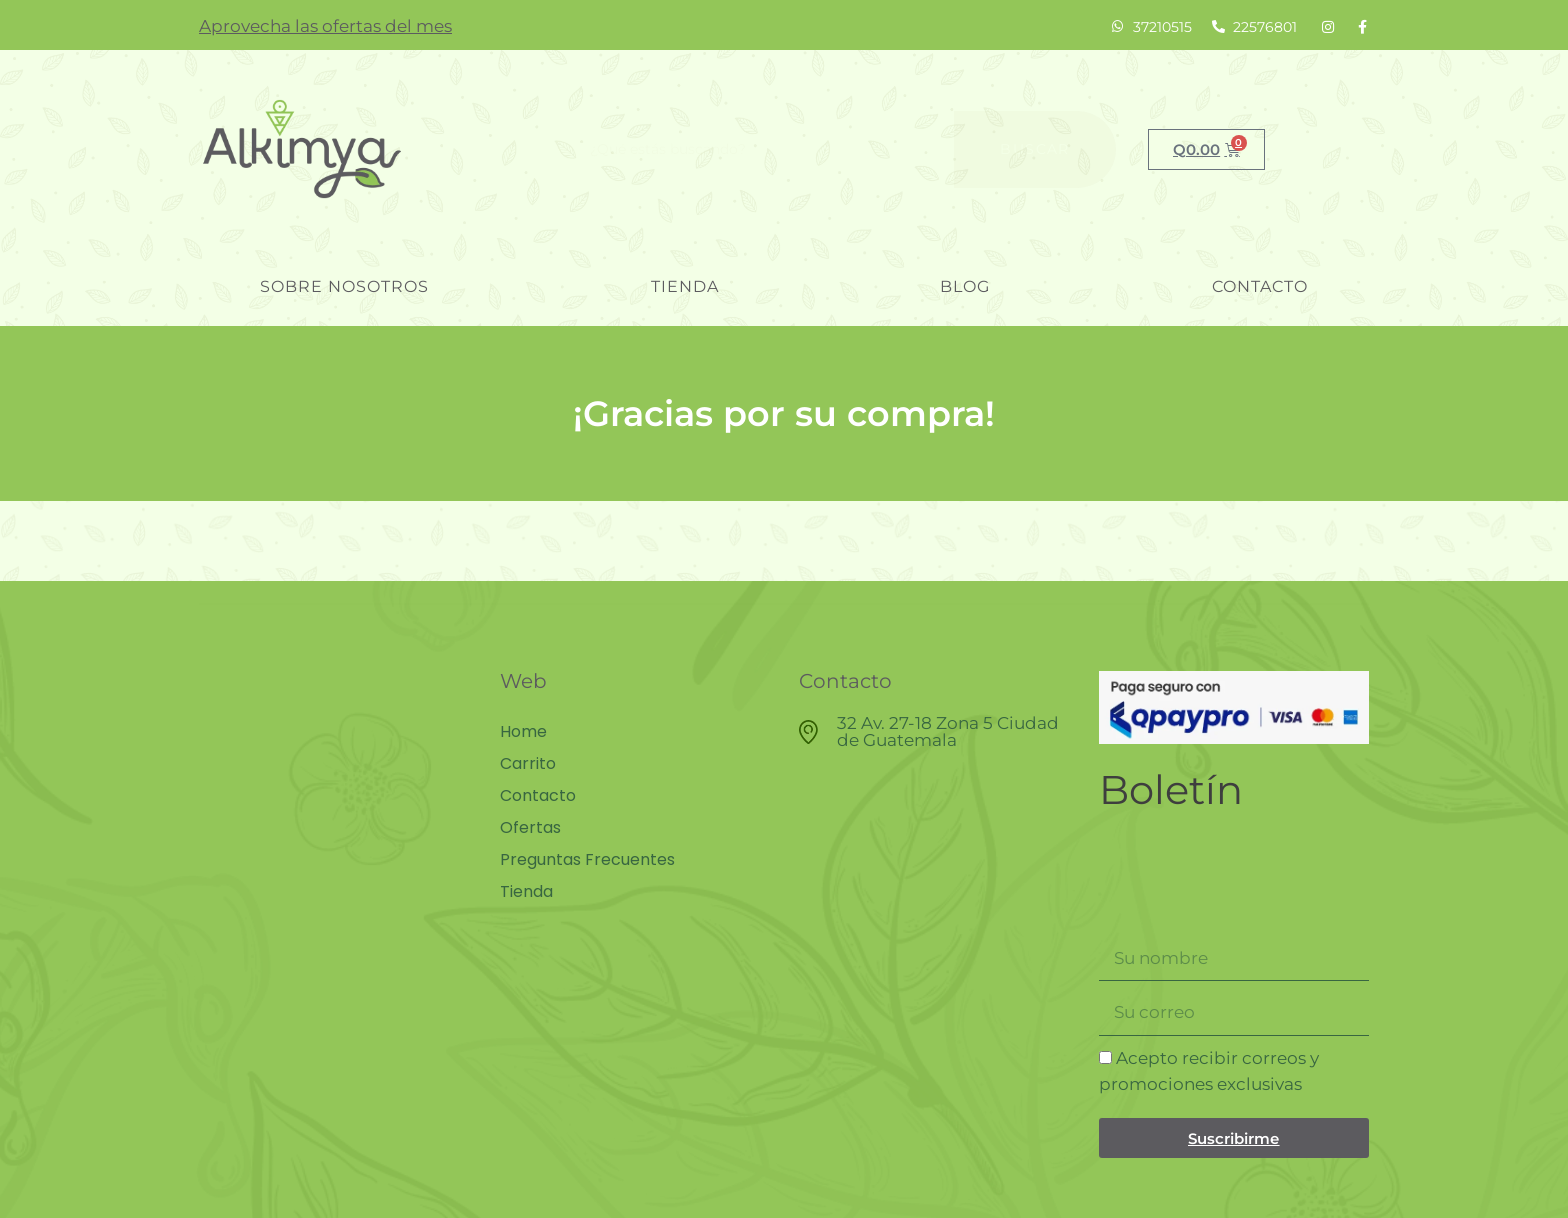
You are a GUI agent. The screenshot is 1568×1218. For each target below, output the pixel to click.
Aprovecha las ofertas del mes (325, 26)
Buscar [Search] (1034, 149)
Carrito (528, 764)
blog (965, 286)
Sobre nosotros (344, 286)
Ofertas (530, 828)
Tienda (685, 286)
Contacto (1260, 286)
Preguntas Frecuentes (587, 860)
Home (523, 732)
